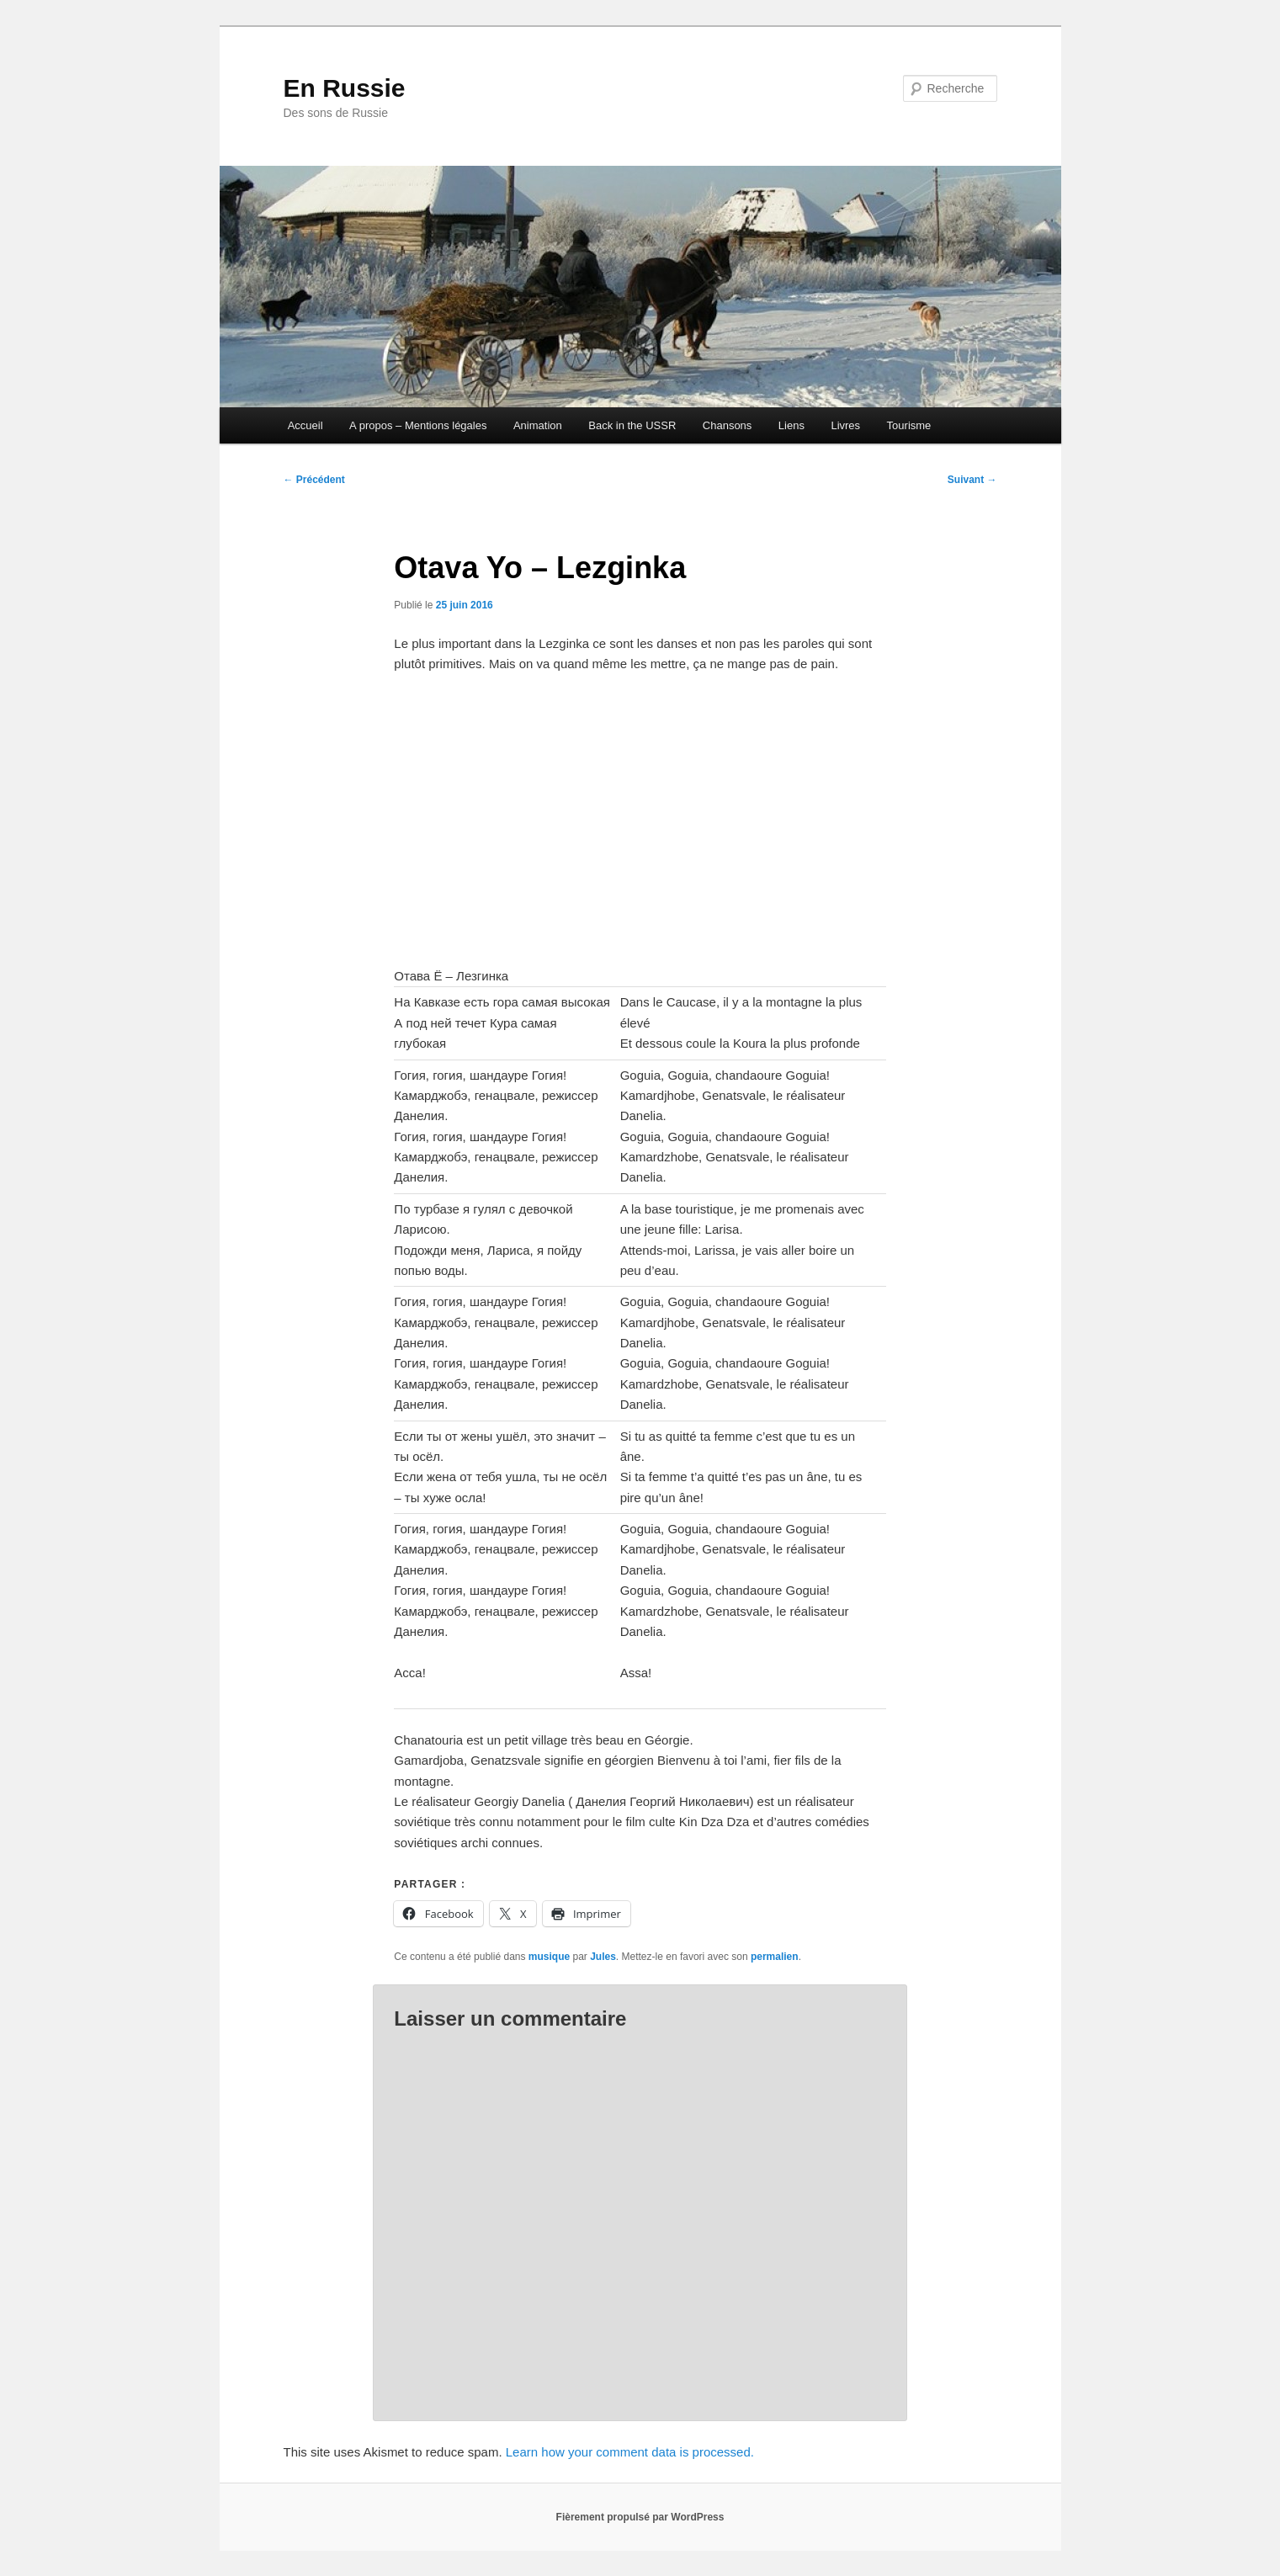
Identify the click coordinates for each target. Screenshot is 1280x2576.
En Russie (345, 88)
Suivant (972, 480)
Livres (845, 425)
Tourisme (909, 425)
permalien (775, 1957)
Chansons (727, 425)
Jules (603, 1957)
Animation (537, 425)
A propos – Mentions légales (417, 425)
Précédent (314, 480)
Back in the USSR (632, 425)
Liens (791, 425)
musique (549, 1957)
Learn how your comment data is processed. (630, 2452)
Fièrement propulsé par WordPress (640, 2517)
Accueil (305, 425)
